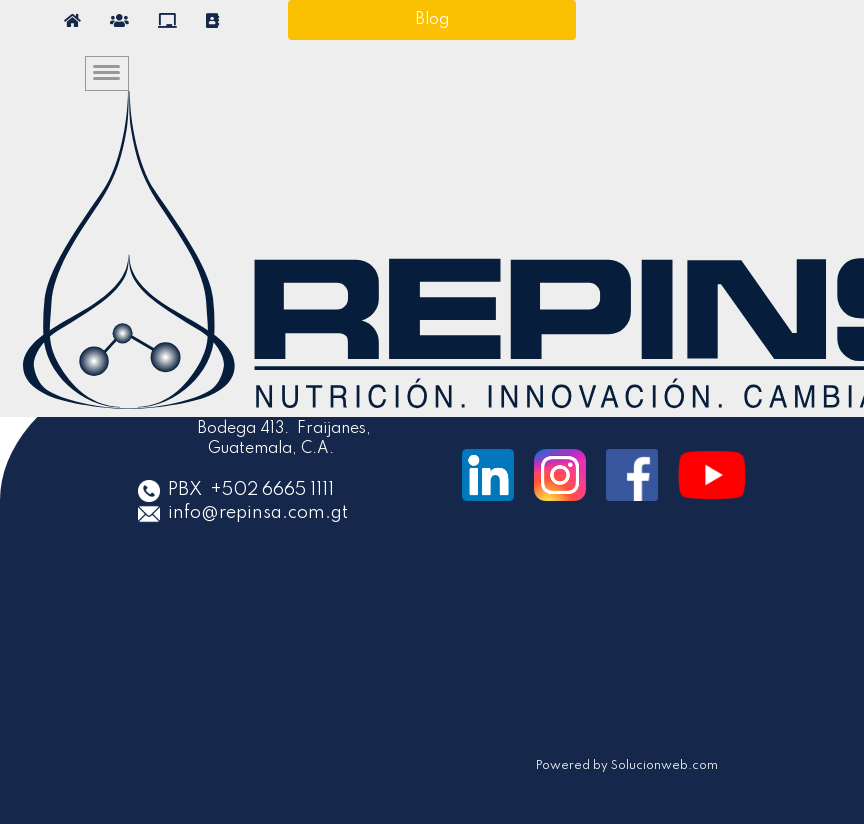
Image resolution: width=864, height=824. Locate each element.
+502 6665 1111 (272, 490)
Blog (432, 20)
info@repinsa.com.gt (260, 513)
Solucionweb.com (663, 766)
